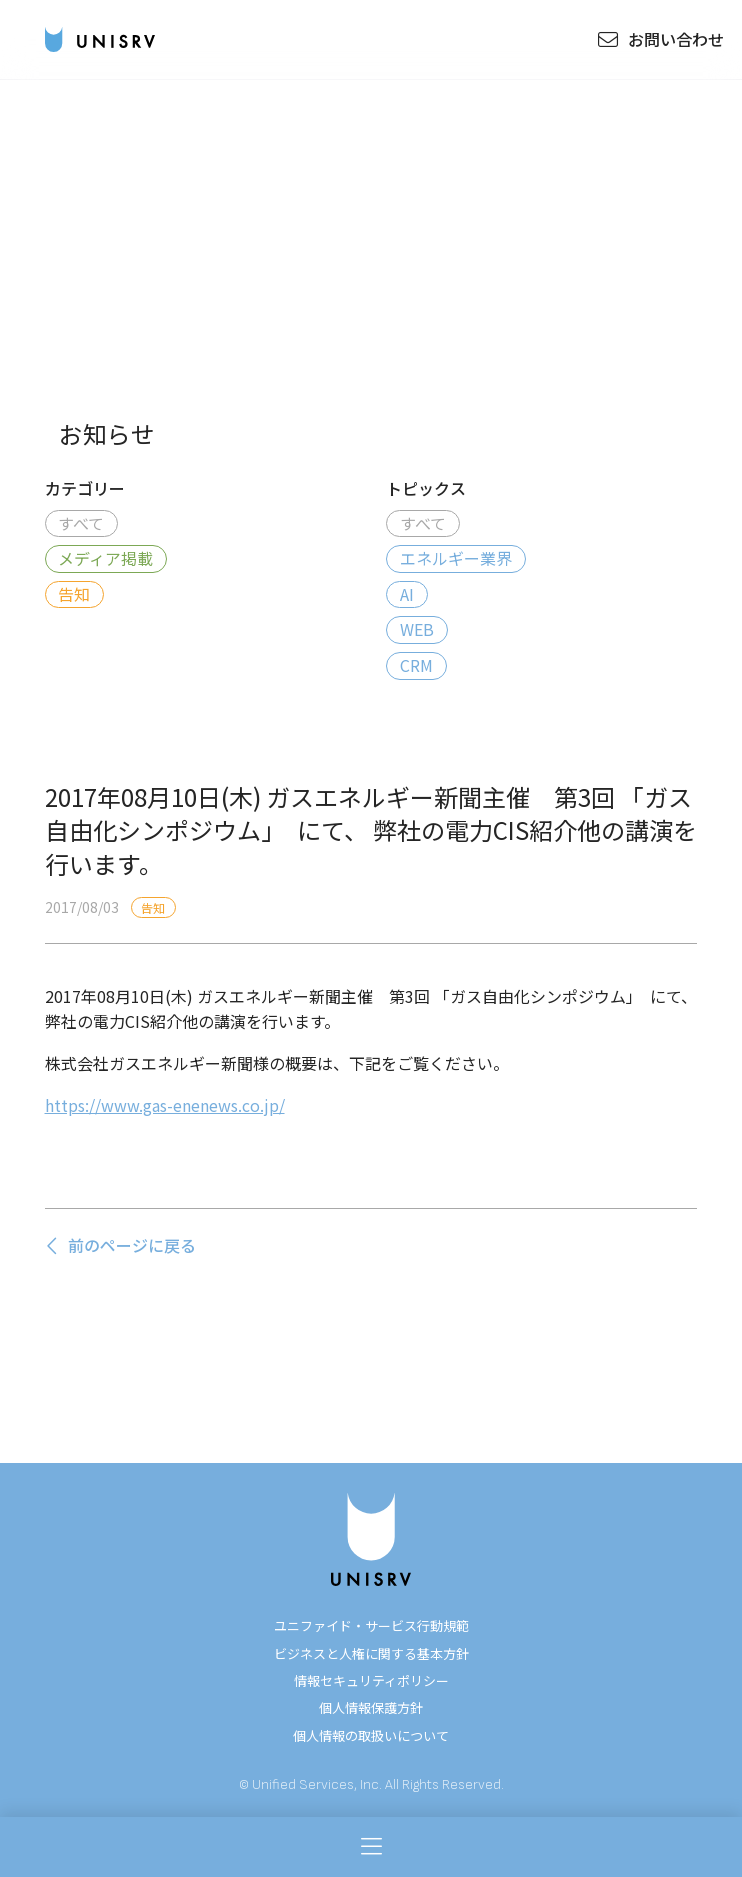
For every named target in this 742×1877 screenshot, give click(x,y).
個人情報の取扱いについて (371, 1735)
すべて (81, 523)
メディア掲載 (105, 558)
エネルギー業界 (456, 558)
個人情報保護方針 (371, 1707)
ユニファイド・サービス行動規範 (371, 1625)
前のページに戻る (120, 1245)
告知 (74, 594)
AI (407, 594)
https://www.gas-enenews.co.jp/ (165, 1105)
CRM (416, 665)
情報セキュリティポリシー (371, 1680)
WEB (417, 629)
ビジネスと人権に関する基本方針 (371, 1653)
